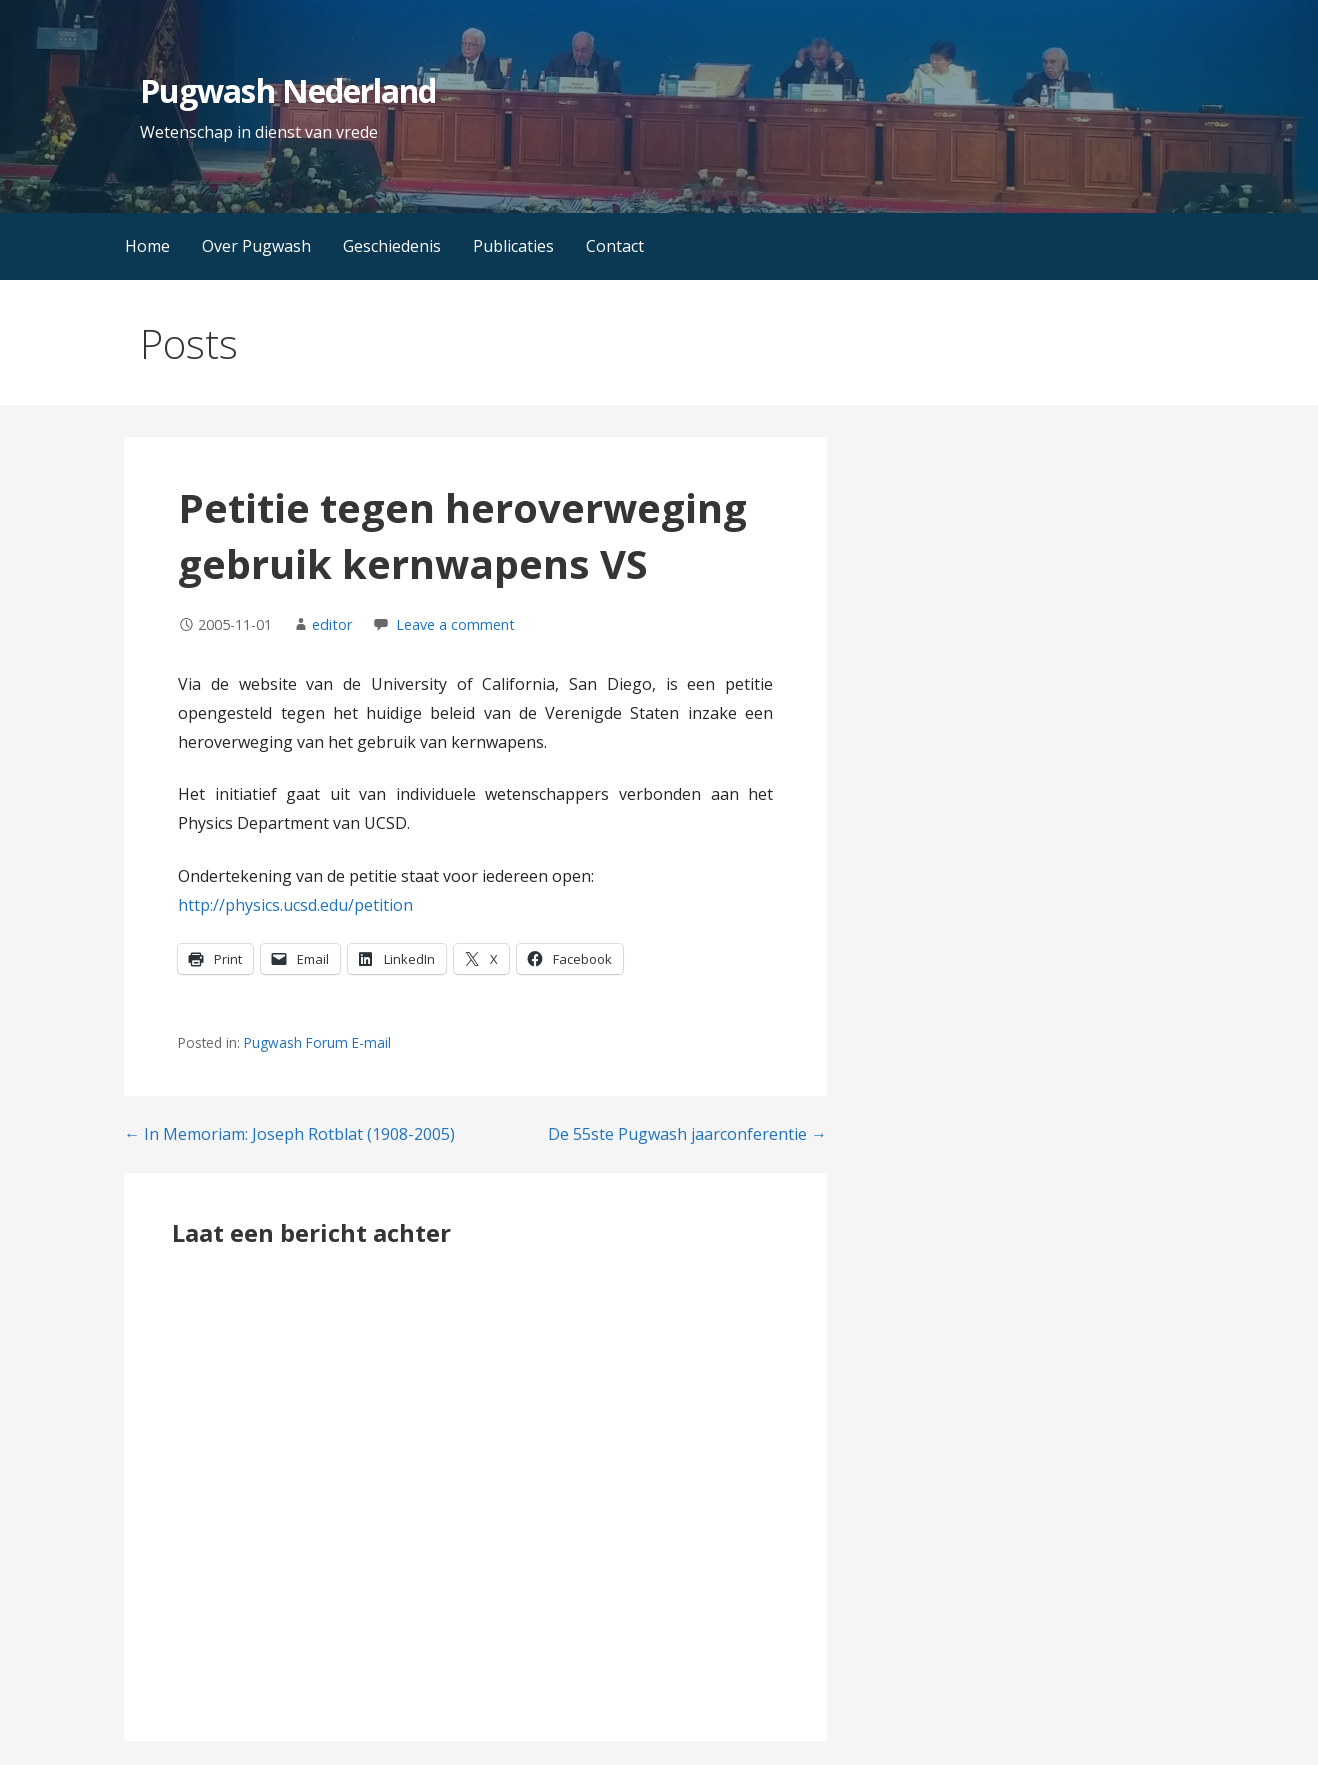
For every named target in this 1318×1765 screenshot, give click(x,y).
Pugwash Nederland (288, 90)
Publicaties (513, 246)
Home (147, 246)
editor (332, 624)
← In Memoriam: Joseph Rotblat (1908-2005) (289, 1134)
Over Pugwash (256, 246)
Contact (615, 246)
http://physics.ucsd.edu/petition (295, 905)
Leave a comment (455, 624)
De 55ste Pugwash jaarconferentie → (687, 1134)
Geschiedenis (392, 246)
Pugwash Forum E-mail (317, 1042)
